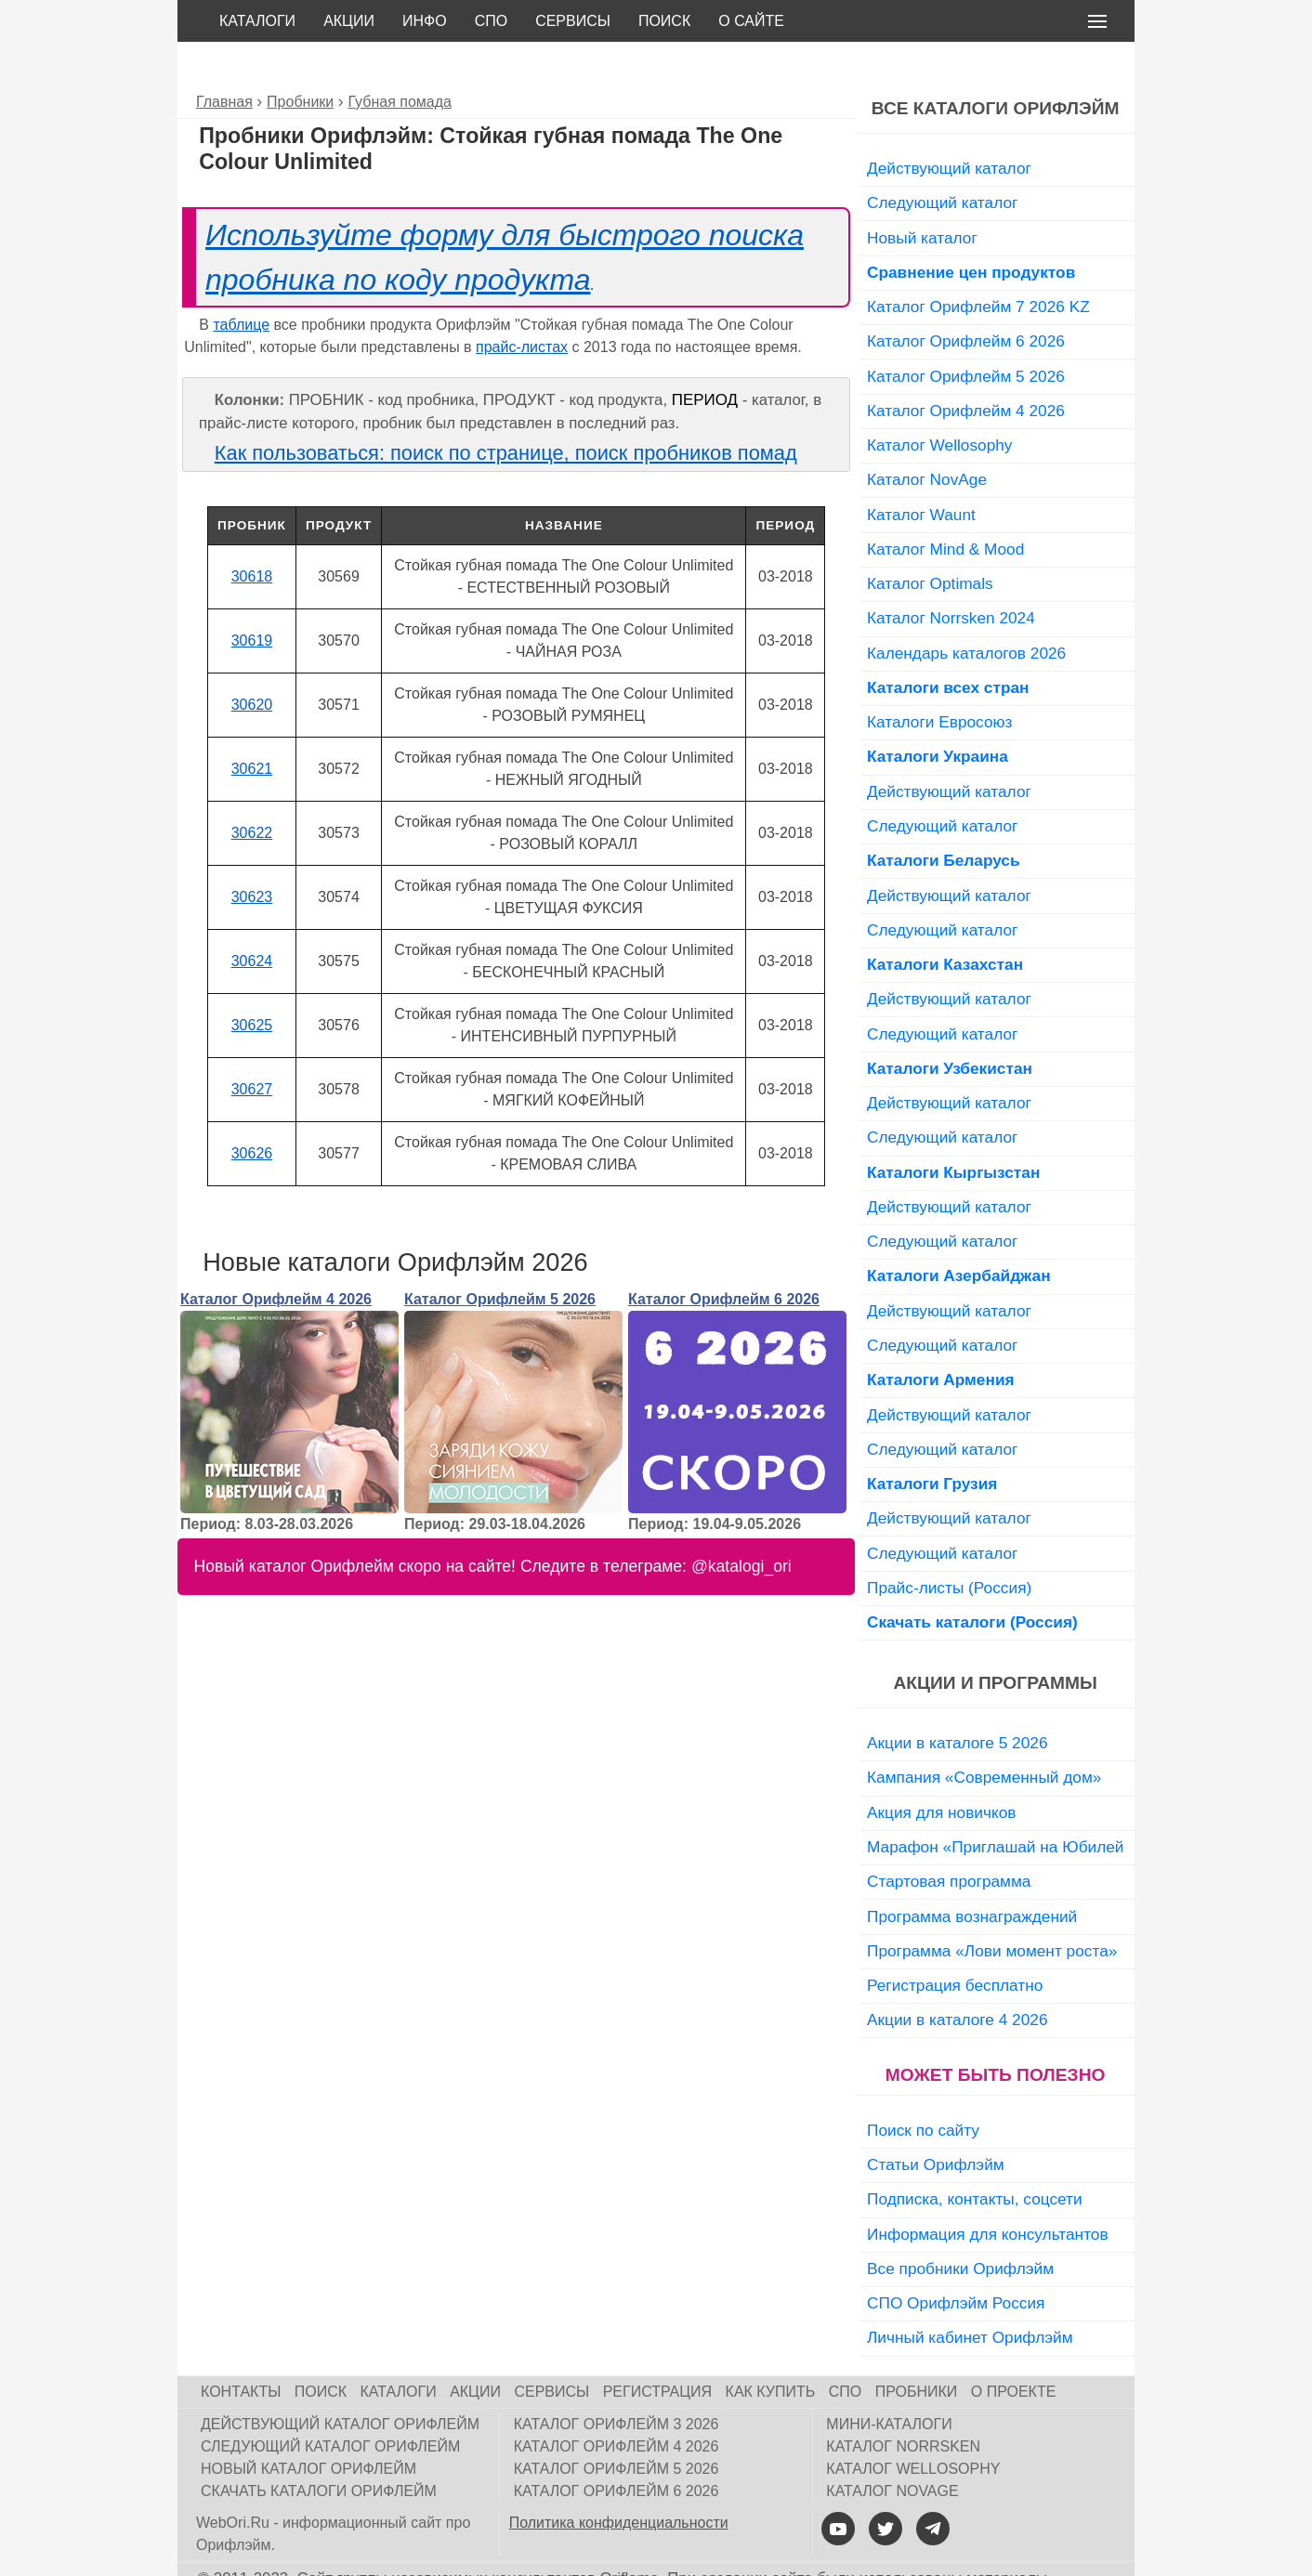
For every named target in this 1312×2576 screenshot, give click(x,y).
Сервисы (572, 21)
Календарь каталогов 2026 (966, 611)
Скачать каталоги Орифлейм (319, 2449)
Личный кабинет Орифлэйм (970, 2295)
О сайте (751, 21)
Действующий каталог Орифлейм (340, 2382)
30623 (252, 855)
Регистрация (657, 2350)
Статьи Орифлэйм (935, 2122)
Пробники (916, 2350)
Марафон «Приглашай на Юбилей (995, 1805)
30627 (252, 1047)
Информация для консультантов (988, 2192)
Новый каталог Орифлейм (308, 2427)
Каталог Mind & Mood (945, 507)
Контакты (241, 2350)
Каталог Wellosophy (940, 403)
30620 (252, 663)
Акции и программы (994, 1641)
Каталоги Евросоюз (939, 680)
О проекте (1013, 2350)
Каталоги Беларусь (943, 818)
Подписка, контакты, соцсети (974, 2157)
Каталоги (257, 21)
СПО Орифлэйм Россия (955, 2261)
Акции (348, 21)
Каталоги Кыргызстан (953, 1130)
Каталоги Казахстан (945, 922)
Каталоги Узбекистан (949, 1026)
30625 (252, 983)
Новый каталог (922, 196)
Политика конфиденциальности (618, 2481)
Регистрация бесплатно (955, 1943)
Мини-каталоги (888, 2382)
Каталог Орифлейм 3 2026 (616, 2382)
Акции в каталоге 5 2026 (957, 1701)
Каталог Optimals (930, 541)
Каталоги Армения (941, 1337)
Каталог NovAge (927, 437)
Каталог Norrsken (903, 2405)
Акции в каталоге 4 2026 (957, 1977)
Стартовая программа (948, 1839)
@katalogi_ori (741, 1524)
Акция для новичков (942, 1770)
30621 (252, 727)
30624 (252, 919)
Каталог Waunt (921, 473)
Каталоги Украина (937, 714)
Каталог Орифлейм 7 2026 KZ (978, 264)
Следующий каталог (942, 160)
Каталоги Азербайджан (959, 1233)
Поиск (664, 21)
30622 (252, 791)
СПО (491, 21)
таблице (241, 283)
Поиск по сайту (923, 2088)
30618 (252, 535)
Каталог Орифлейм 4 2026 (276, 1257)
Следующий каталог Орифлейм (330, 2405)
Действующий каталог (949, 126)
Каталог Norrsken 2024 (951, 576)
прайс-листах (522, 305)
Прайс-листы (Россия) (949, 1545)
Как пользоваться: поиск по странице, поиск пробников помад (506, 411)
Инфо (424, 21)
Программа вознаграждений (972, 1874)
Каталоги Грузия (932, 1441)
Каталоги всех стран (948, 645)
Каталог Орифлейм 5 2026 (500, 1257)
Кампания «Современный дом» (984, 1735)
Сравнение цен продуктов (971, 230)
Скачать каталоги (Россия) (972, 1580)
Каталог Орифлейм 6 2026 (724, 1257)
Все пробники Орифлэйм (960, 2226)
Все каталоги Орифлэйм (996, 66)
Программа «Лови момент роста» (992, 1909)
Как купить (771, 2350)
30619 (252, 599)
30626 (252, 1111)
